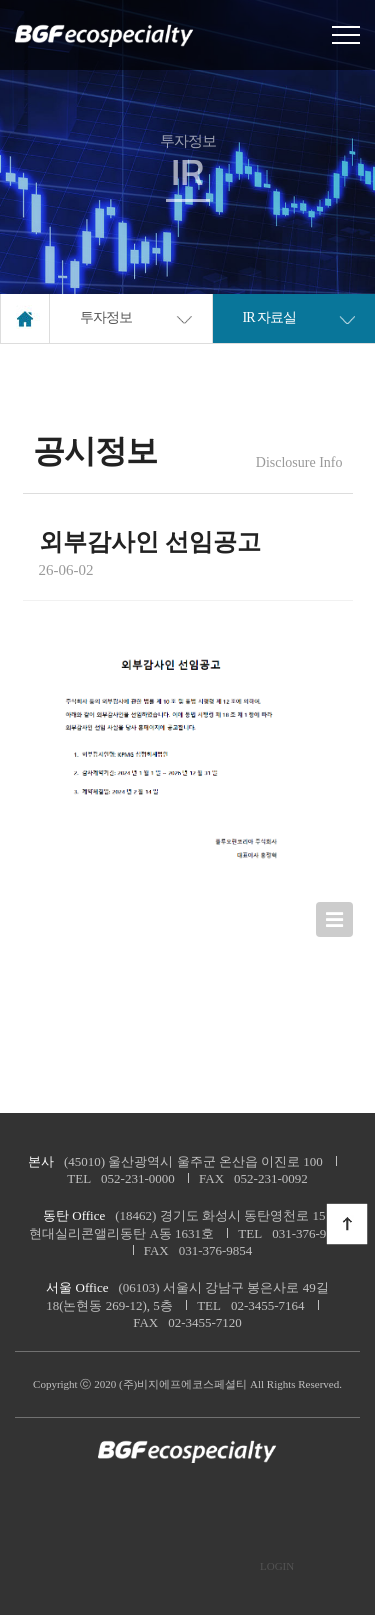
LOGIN (277, 1567)
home (25, 318)
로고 (105, 35)
